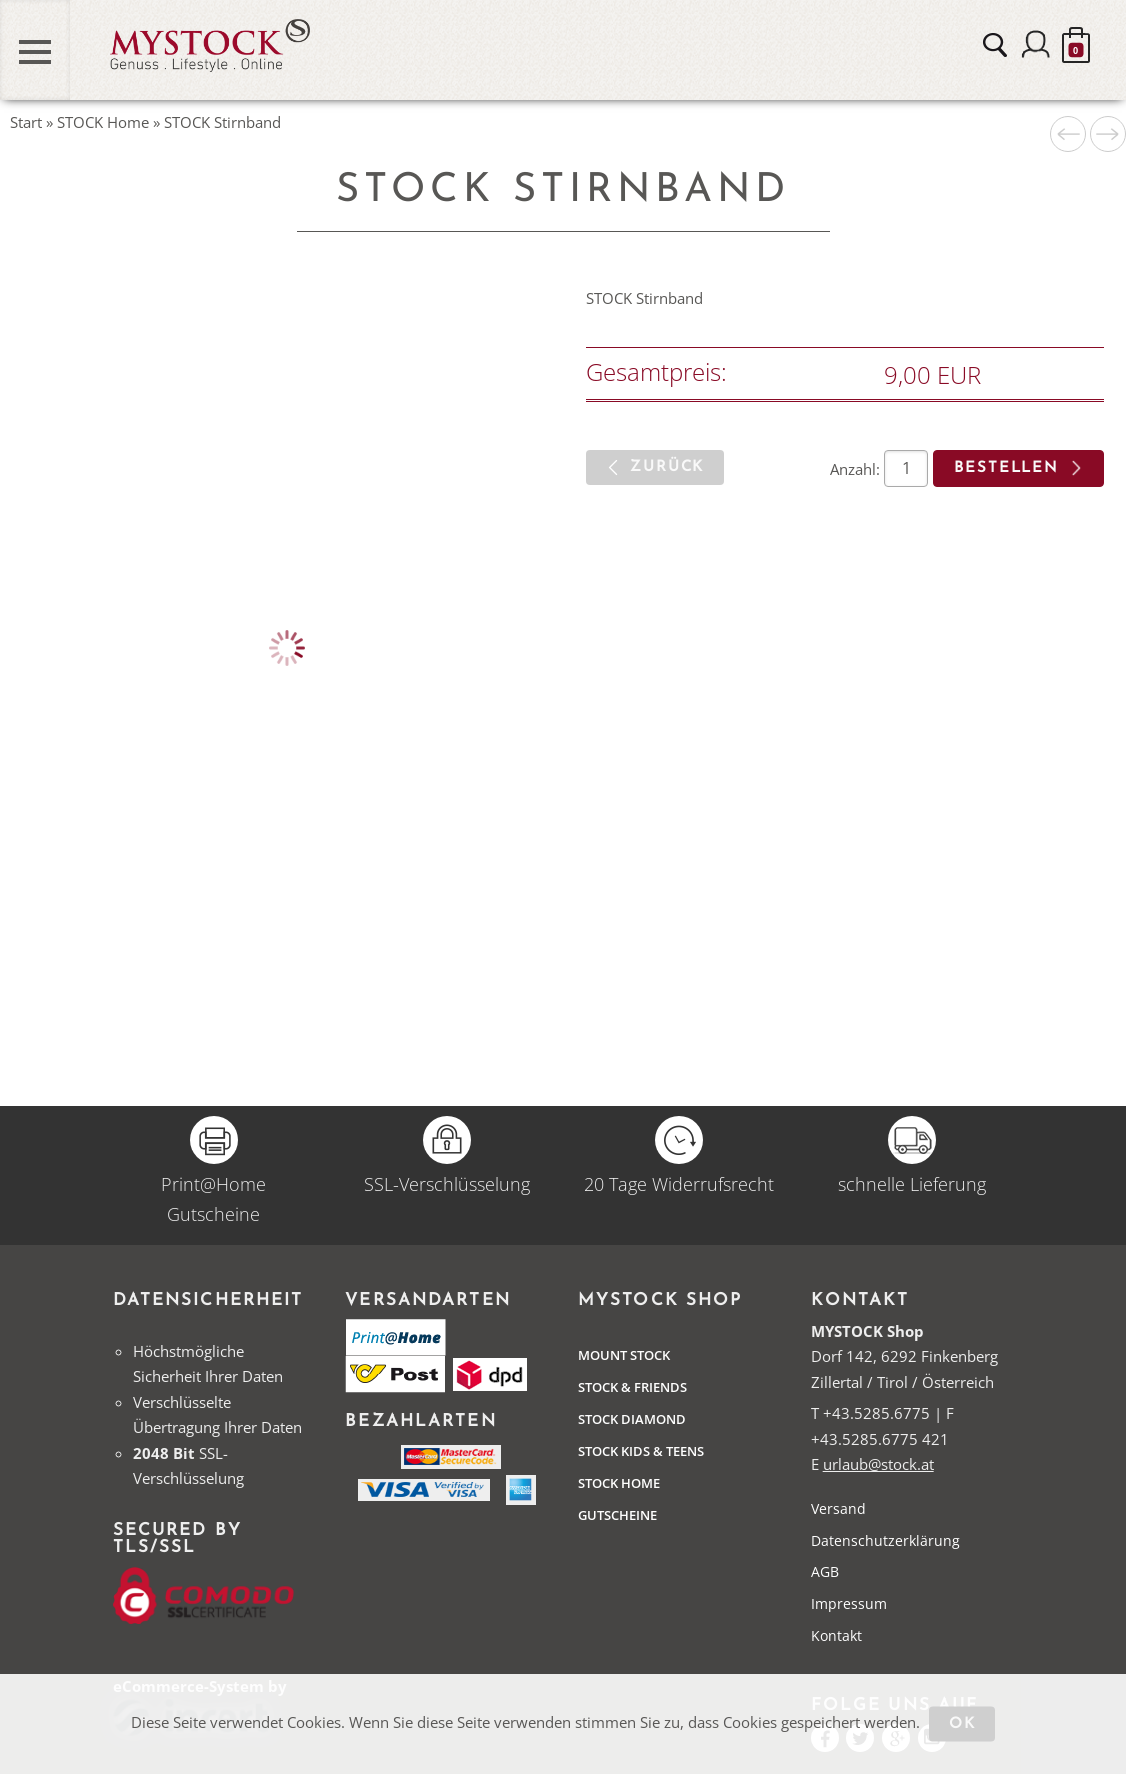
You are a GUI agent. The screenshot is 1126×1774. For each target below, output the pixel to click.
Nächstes (1108, 134)
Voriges (1068, 134)
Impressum (849, 1603)
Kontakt (836, 1635)
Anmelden (1036, 45)
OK (962, 1724)
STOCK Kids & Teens (641, 1451)
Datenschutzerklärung (885, 1540)
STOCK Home (619, 1483)
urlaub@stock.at (878, 1464)
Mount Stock (624, 1355)
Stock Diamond (632, 1419)
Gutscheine (617, 1515)
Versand (838, 1508)
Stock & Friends (632, 1387)
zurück (667, 467)
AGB (825, 1571)
